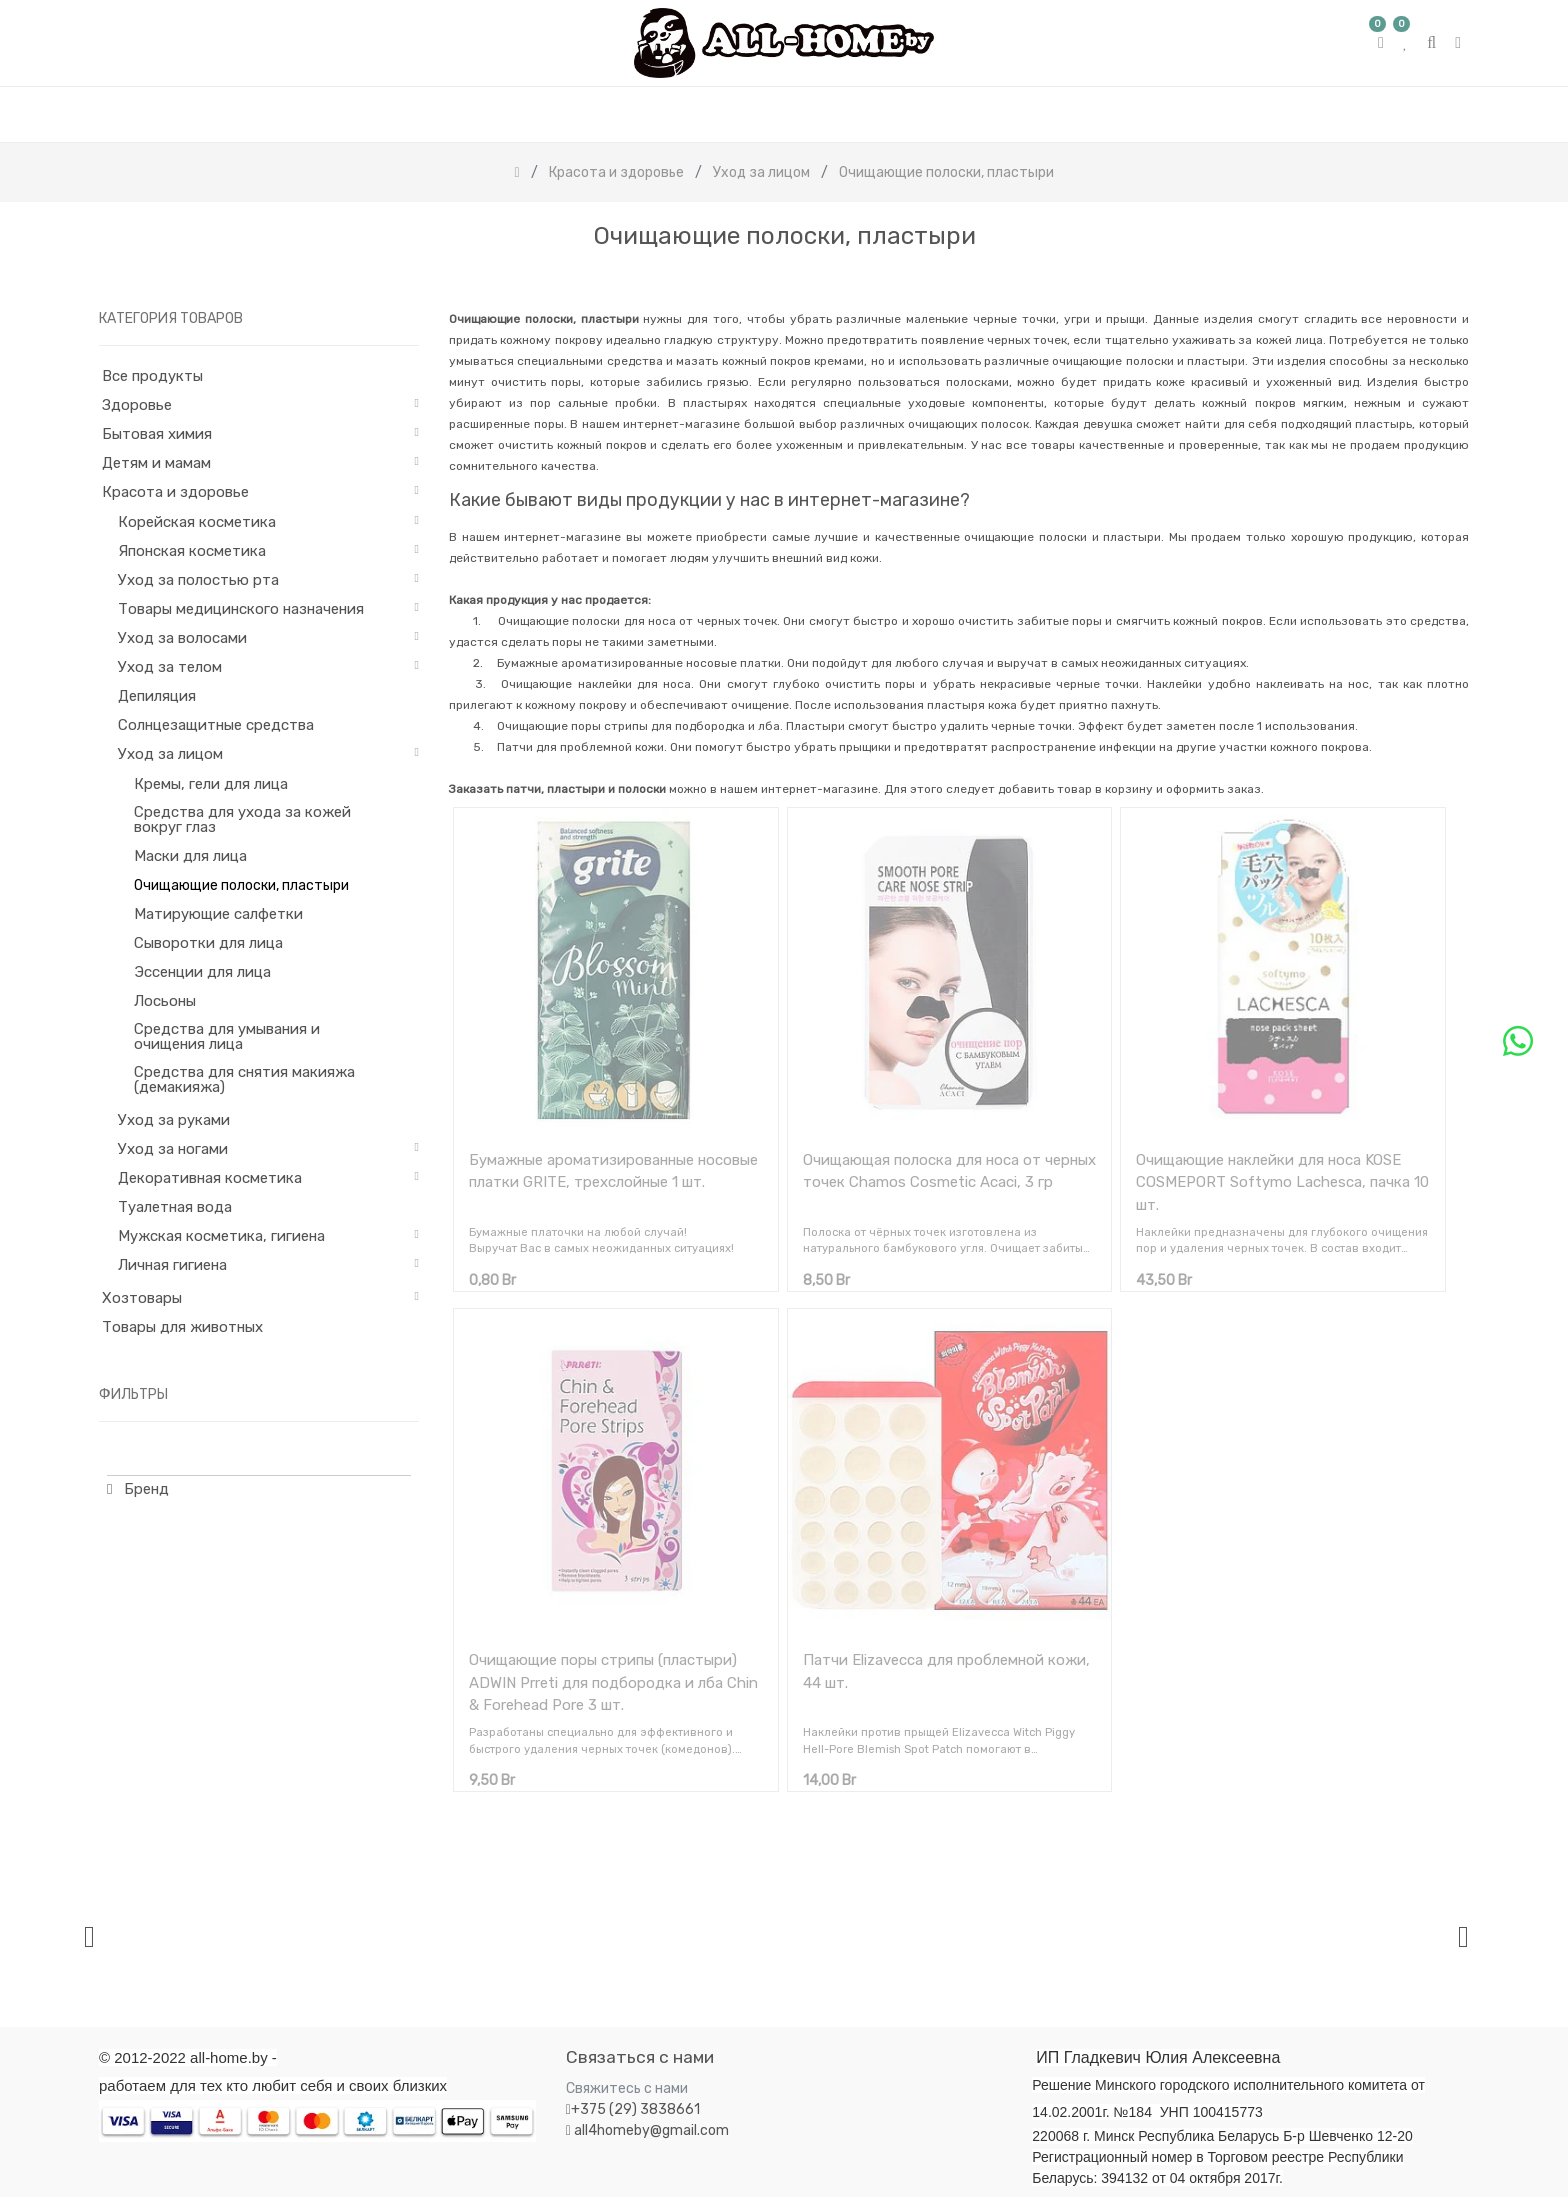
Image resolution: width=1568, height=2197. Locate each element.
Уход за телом (170, 667)
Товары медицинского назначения (241, 609)
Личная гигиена (172, 1265)
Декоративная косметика (210, 1178)
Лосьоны (165, 1001)
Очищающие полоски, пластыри (241, 885)
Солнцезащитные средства (216, 725)
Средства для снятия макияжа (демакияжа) (244, 1079)
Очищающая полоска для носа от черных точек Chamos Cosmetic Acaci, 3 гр (949, 1171)
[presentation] (89, 1937)
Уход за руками (174, 1120)
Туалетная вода (175, 1207)
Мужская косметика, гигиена (221, 1236)
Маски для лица (190, 856)
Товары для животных (182, 1327)
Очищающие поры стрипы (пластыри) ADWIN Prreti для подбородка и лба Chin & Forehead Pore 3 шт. (613, 1682)
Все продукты (152, 376)
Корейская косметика (197, 522)
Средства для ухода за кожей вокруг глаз (242, 819)
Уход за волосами (182, 638)
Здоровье (137, 405)
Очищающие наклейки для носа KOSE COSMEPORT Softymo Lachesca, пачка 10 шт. (1282, 1182)
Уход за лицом (170, 754)
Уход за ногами (173, 1149)
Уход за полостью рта (198, 580)
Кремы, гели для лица (211, 784)
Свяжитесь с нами (627, 2088)
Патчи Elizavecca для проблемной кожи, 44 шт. (946, 1671)
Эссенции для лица (202, 972)
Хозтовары (142, 1298)
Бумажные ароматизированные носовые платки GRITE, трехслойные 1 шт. (613, 1171)
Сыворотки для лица (208, 943)
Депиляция (157, 696)
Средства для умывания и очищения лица (227, 1036)
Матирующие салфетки (218, 914)
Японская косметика (192, 551)
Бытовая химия (157, 434)
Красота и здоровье (175, 492)
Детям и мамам (156, 463)
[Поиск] (1453, 279)
